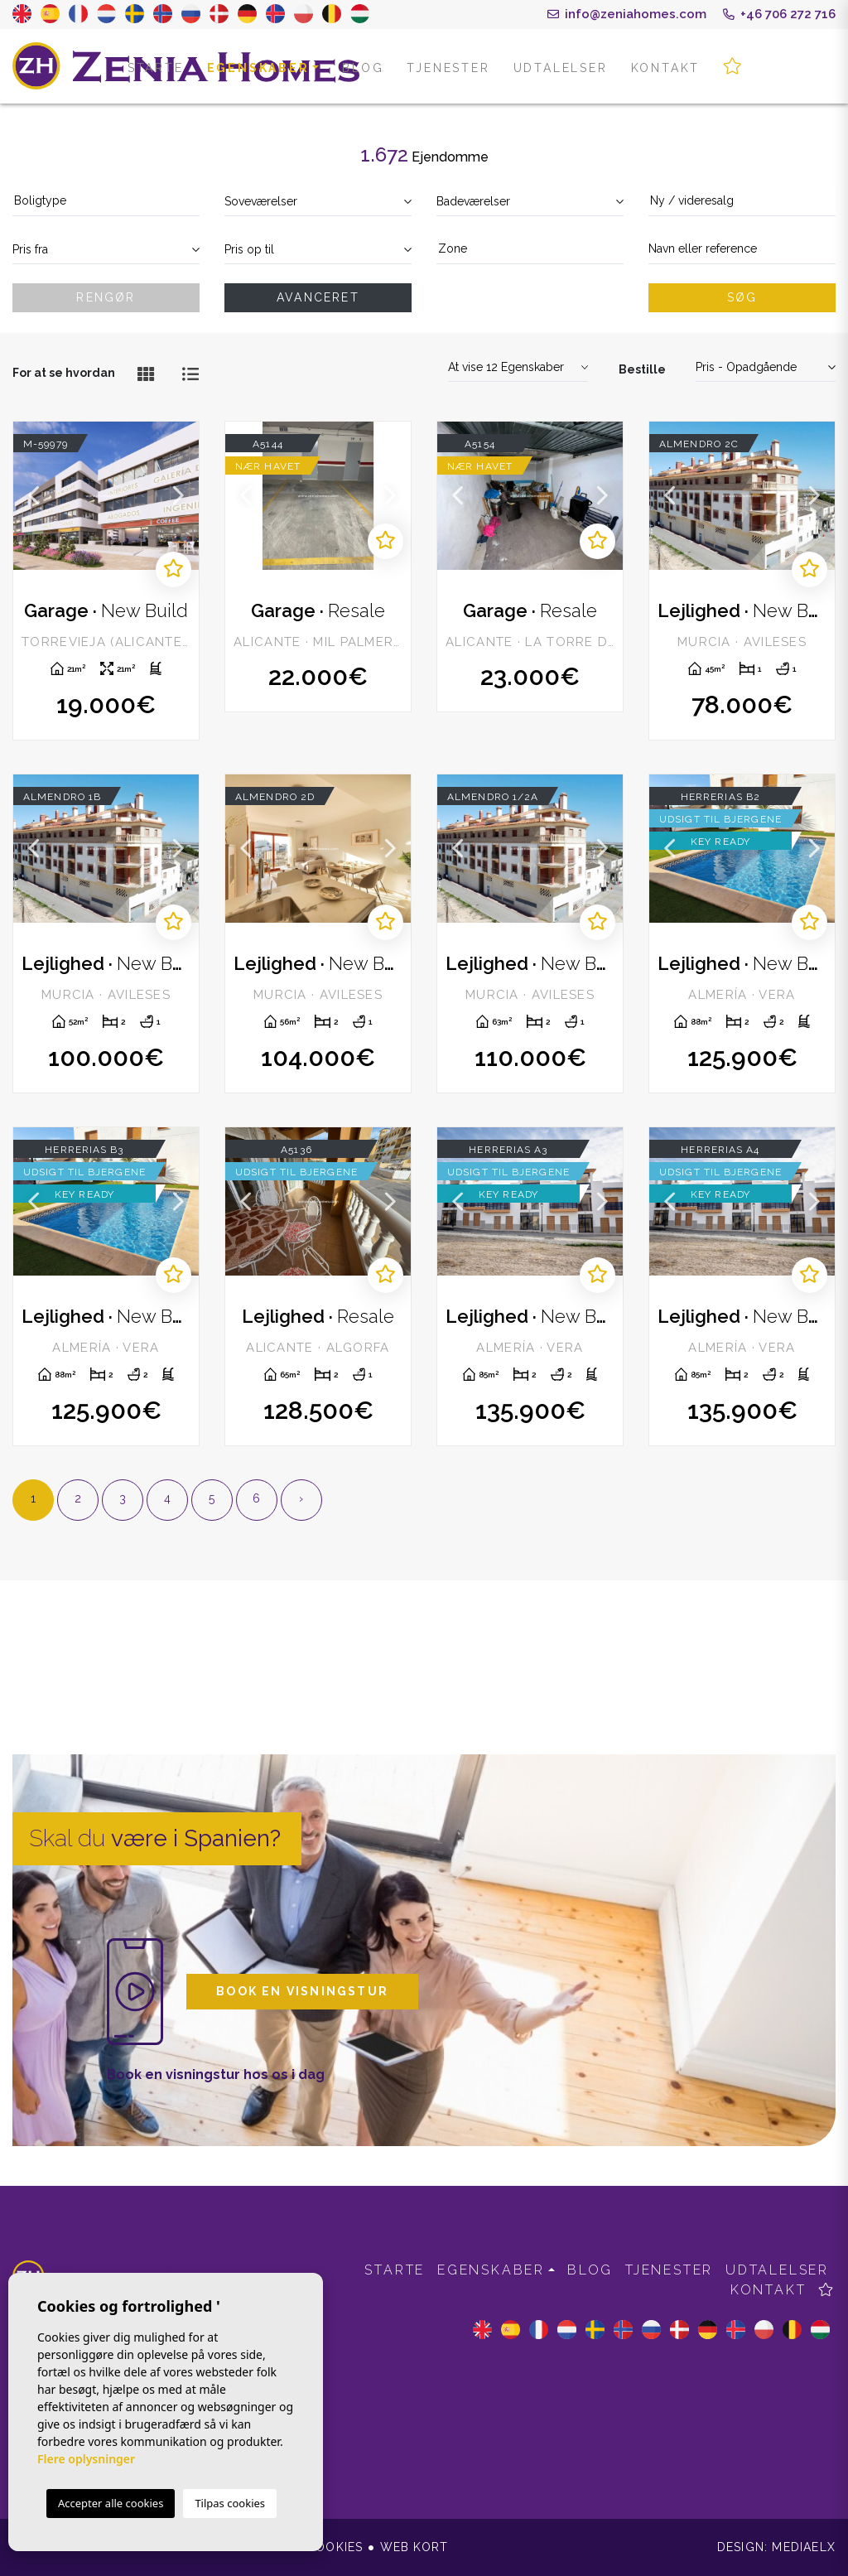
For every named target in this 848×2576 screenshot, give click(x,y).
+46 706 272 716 (779, 14)
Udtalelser (560, 68)
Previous (34, 496)
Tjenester (448, 68)
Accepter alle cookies (110, 2503)
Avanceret (318, 297)
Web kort (414, 2547)
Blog (362, 68)
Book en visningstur (302, 1991)
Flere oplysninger (86, 2459)
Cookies (334, 2547)
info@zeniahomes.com (626, 14)
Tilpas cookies (230, 2503)
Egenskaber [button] (258, 68)
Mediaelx (804, 2547)
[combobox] (106, 201)
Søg (742, 297)
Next (178, 496)
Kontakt (666, 68)
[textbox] (106, 200)
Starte (156, 68)
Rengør (105, 297)
